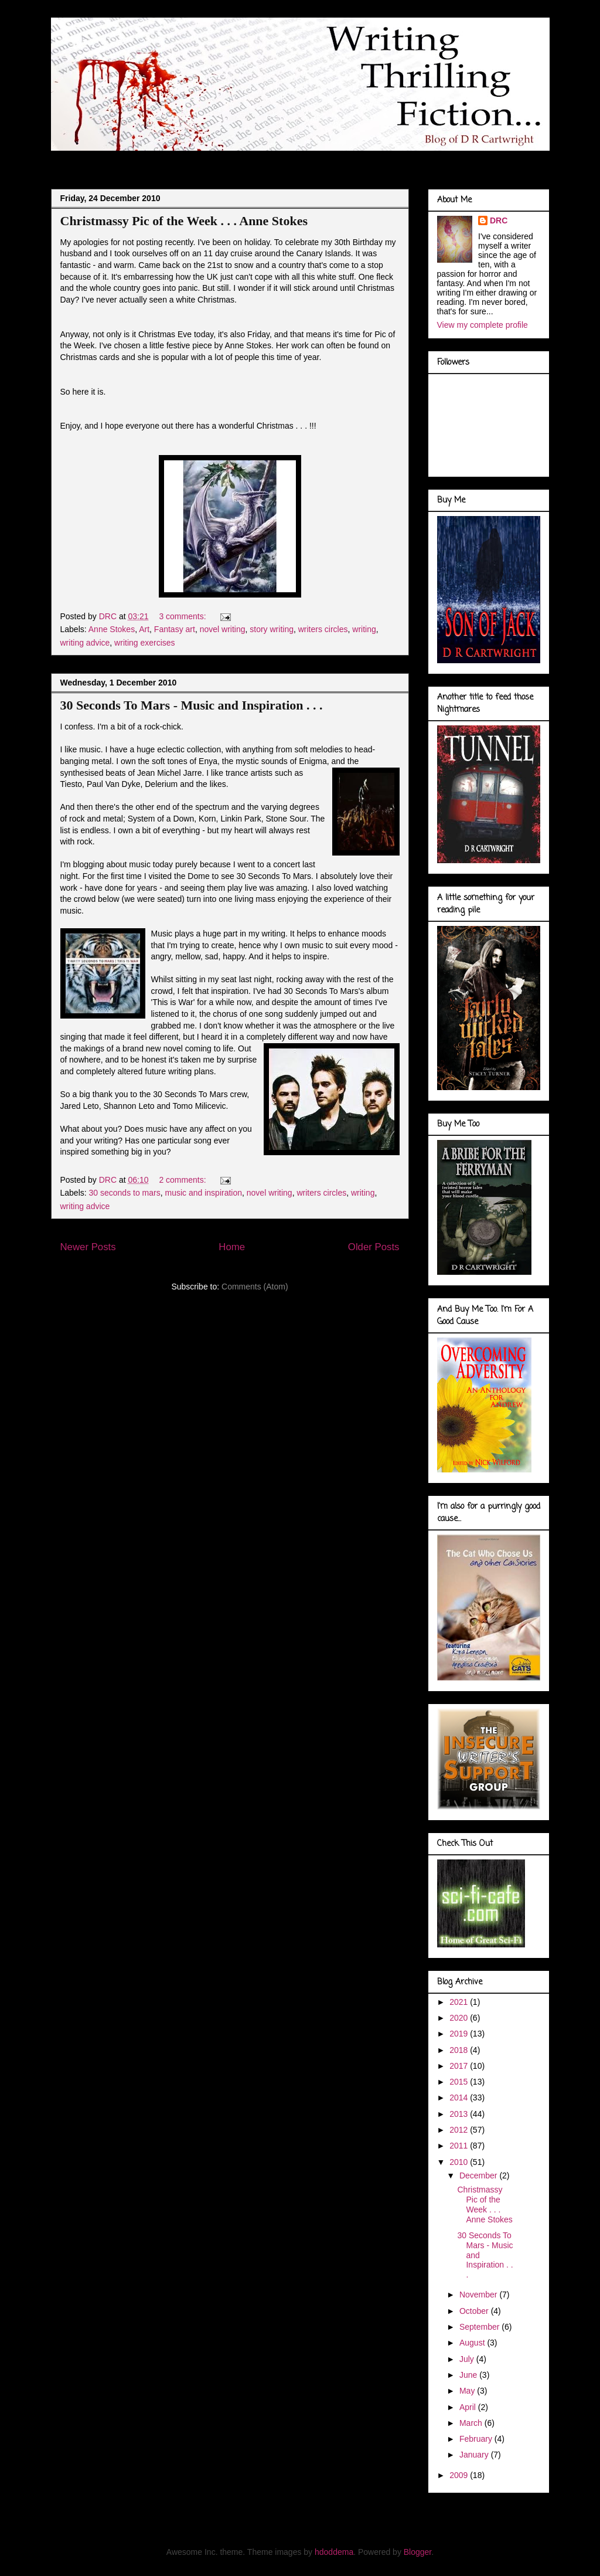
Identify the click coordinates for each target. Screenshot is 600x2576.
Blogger (417, 2552)
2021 (459, 2002)
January (475, 2454)
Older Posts (374, 1247)
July (467, 2359)
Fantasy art (174, 629)
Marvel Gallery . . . (319, 160)
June (469, 2375)
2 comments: (183, 1180)
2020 (459, 2017)
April (468, 2407)
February (477, 2438)
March (472, 2423)
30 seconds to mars (125, 1192)
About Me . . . (127, 160)
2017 (459, 2066)
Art (144, 629)
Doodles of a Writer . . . (218, 160)
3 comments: (183, 616)
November (479, 2294)
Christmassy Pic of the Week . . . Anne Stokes (184, 220)
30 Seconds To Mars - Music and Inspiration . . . (191, 705)
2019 (459, 2033)
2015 (459, 2081)
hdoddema (334, 2552)
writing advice (85, 642)
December (479, 2175)
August (473, 2342)
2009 (459, 2475)
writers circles (323, 629)
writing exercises (144, 642)
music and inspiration (204, 1192)
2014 (459, 2097)
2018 (459, 2050)
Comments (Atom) (254, 1286)
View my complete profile (482, 325)
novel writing (223, 629)
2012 (459, 2129)
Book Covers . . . (404, 160)
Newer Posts (88, 1247)
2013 (459, 2114)
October (475, 2311)
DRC (498, 220)
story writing (272, 629)
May (468, 2390)
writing (364, 629)
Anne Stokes (111, 629)
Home (232, 1247)
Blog (71, 160)
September (480, 2326)
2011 (459, 2145)
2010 (459, 2162)
